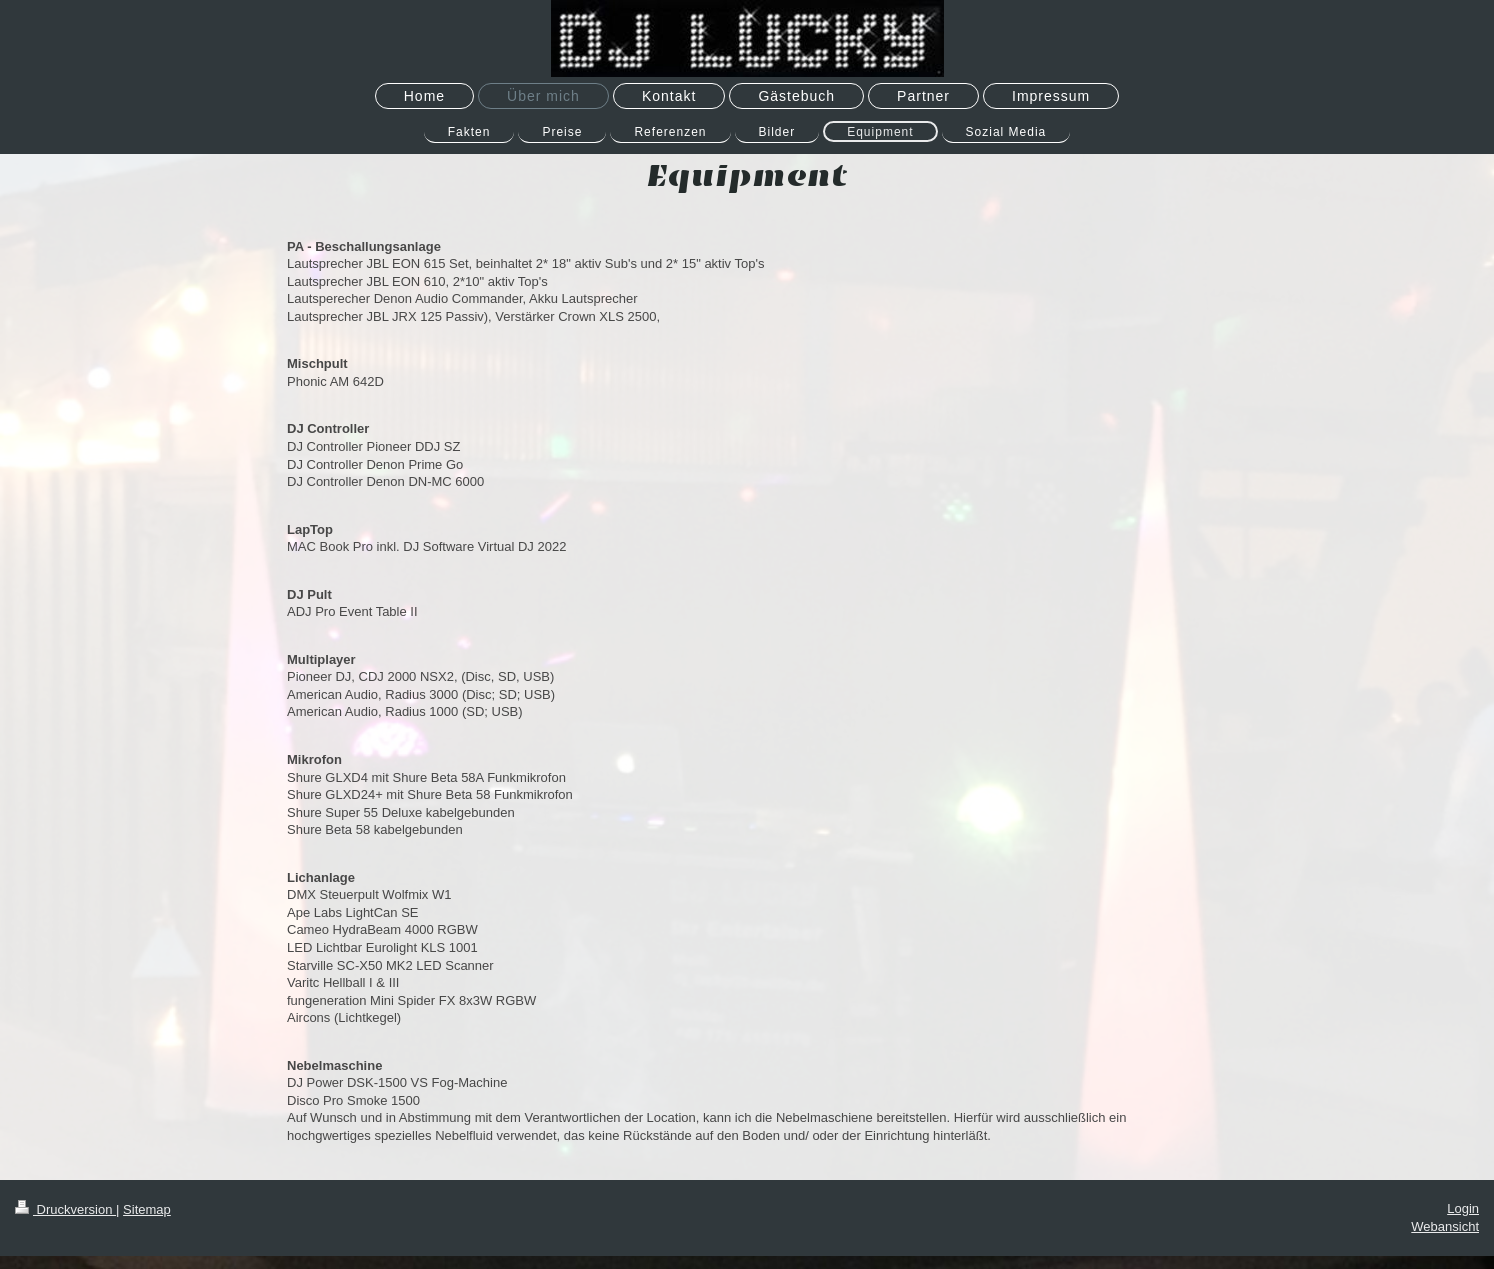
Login (1463, 1208)
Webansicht (1445, 1226)
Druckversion (65, 1209)
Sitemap (147, 1209)
